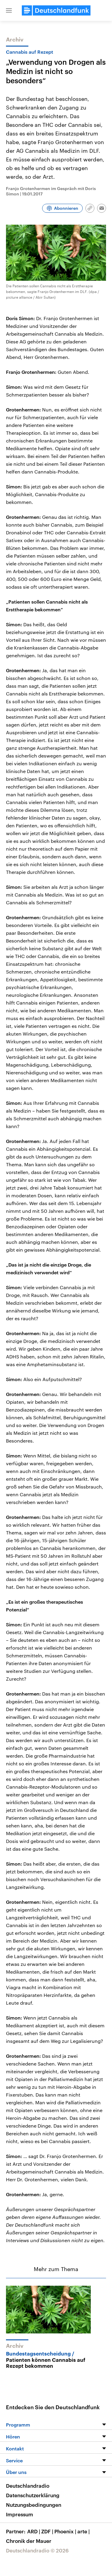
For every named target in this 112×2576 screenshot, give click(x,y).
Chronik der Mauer (28, 2541)
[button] (9, 10)
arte (84, 2531)
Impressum (19, 2514)
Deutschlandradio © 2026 (37, 2550)
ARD (34, 2531)
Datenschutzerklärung (32, 2495)
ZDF (47, 2531)
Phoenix (65, 2531)
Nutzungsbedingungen (33, 2505)
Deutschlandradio (27, 2486)
